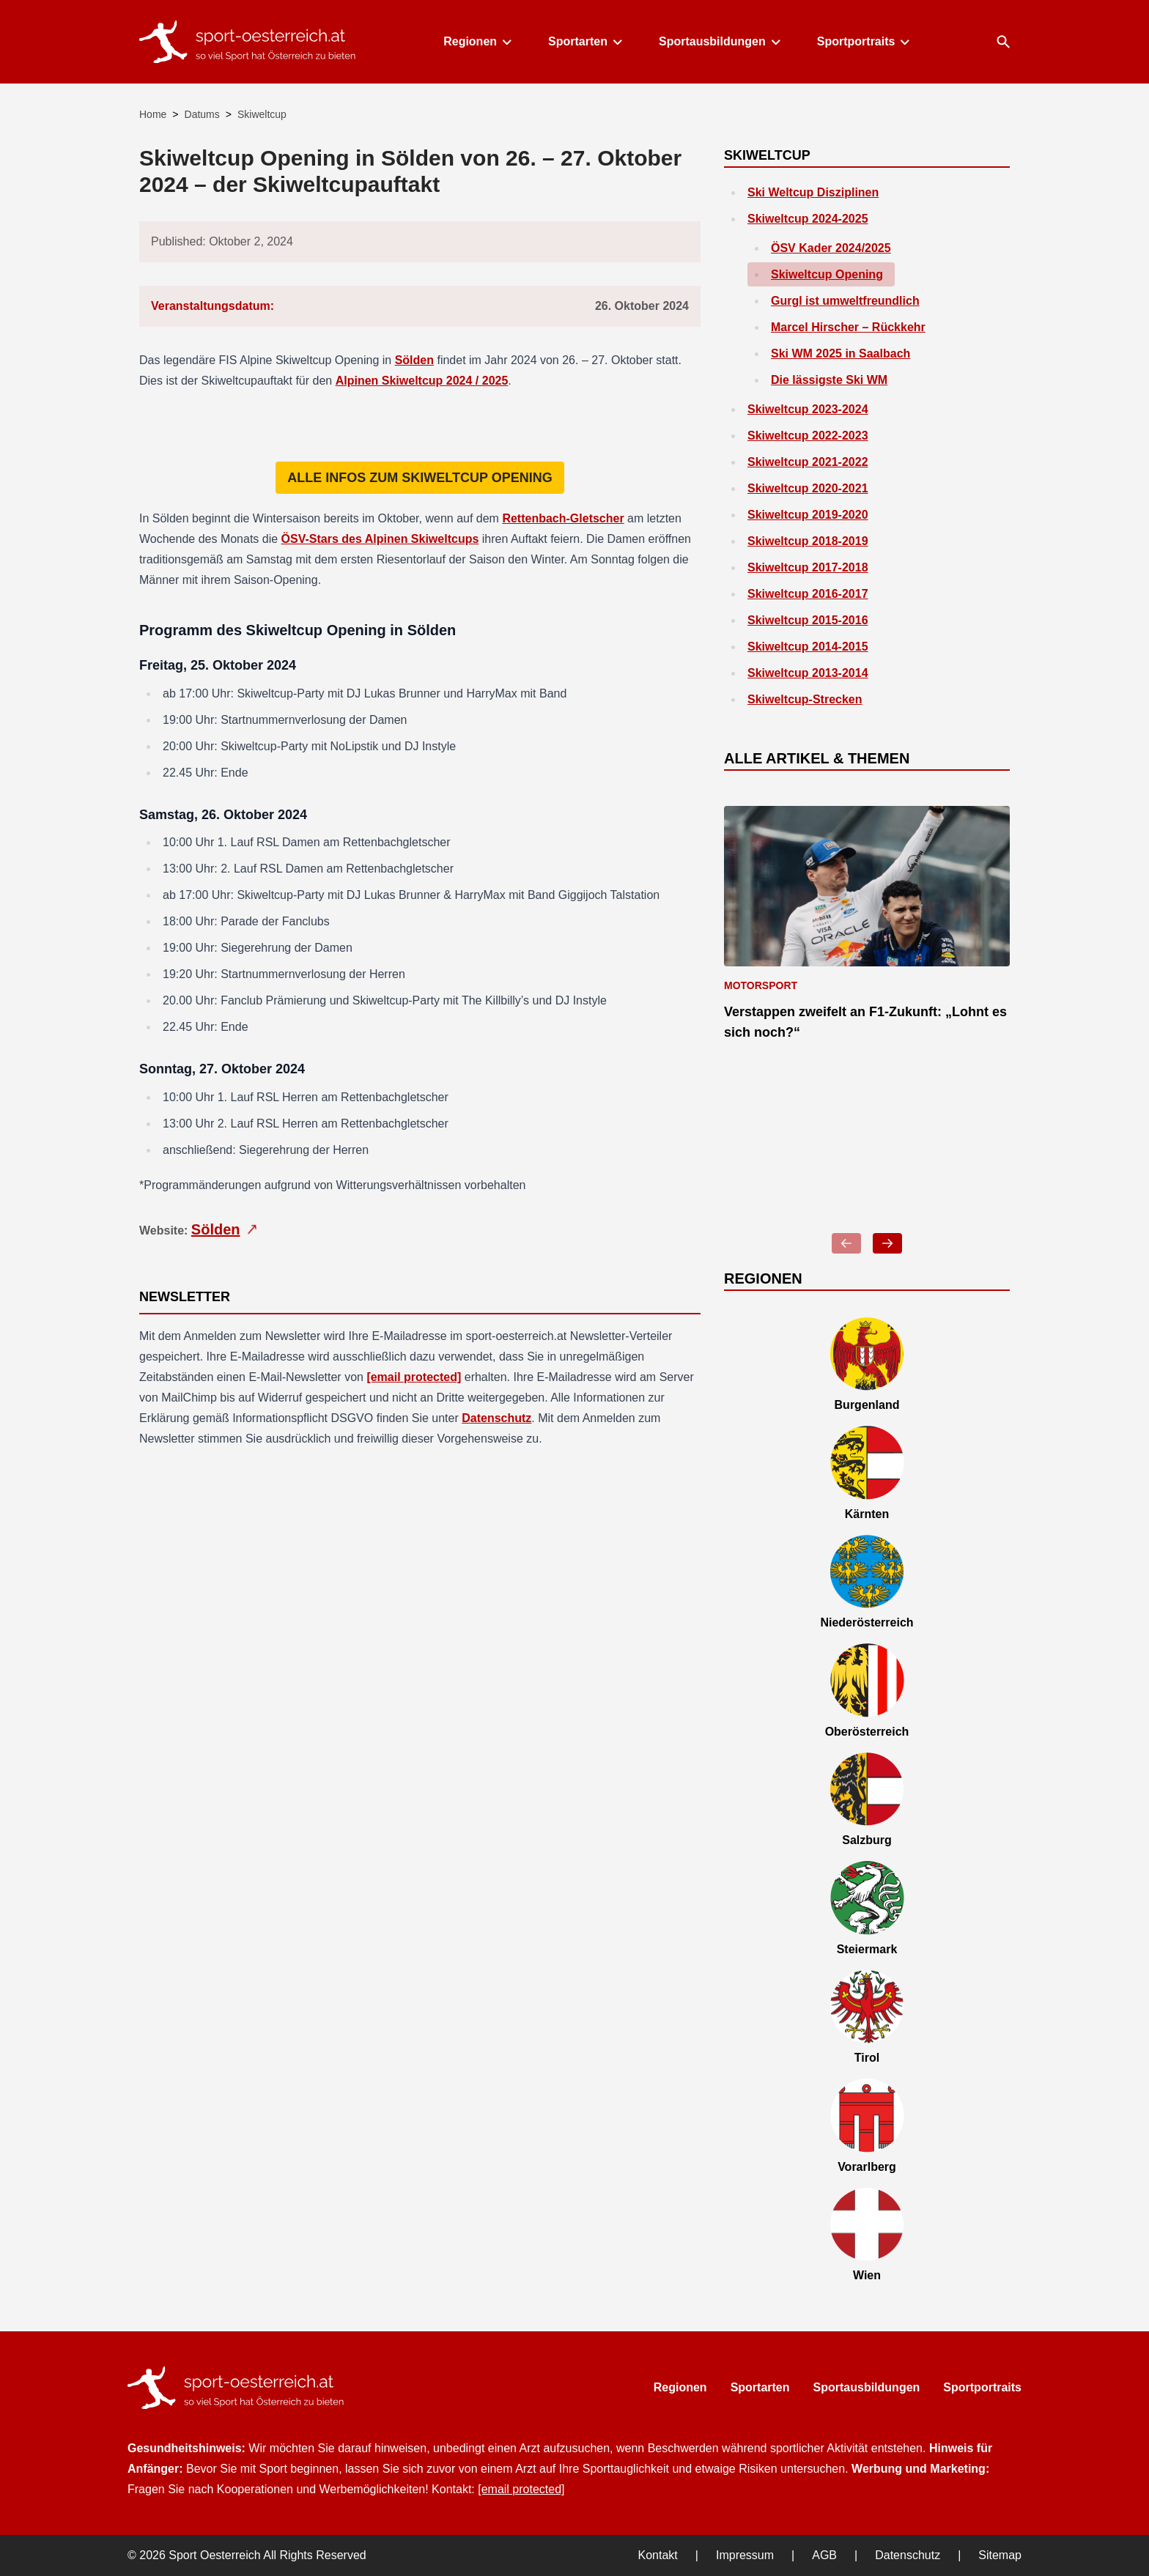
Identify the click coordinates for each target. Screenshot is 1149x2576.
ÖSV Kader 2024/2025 (831, 248)
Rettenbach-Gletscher (563, 518)
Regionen (476, 41)
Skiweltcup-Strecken (804, 699)
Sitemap (999, 2555)
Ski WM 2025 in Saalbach (840, 353)
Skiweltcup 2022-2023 (807, 435)
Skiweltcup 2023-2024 (807, 409)
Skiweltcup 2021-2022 (807, 462)
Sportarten (584, 41)
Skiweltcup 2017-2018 (807, 567)
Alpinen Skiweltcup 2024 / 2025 (422, 380)
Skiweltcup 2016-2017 (807, 594)
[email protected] (413, 1377)
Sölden (414, 360)
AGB (824, 2555)
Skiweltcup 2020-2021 (807, 488)
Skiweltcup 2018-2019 (807, 541)
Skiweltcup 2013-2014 (807, 673)
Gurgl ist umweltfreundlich (845, 301)
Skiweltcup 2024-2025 (807, 218)
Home (152, 114)
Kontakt (658, 2555)
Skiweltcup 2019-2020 (807, 514)
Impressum (745, 2555)
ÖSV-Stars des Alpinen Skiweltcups (380, 539)
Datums (202, 114)
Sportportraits (863, 41)
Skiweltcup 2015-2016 (807, 620)
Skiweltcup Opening (827, 274)
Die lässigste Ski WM (829, 380)
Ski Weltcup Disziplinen (813, 192)
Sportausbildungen (719, 41)
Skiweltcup (262, 114)
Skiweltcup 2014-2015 (807, 646)
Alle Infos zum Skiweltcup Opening (419, 477)
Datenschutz (496, 1418)
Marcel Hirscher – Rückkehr (848, 327)
